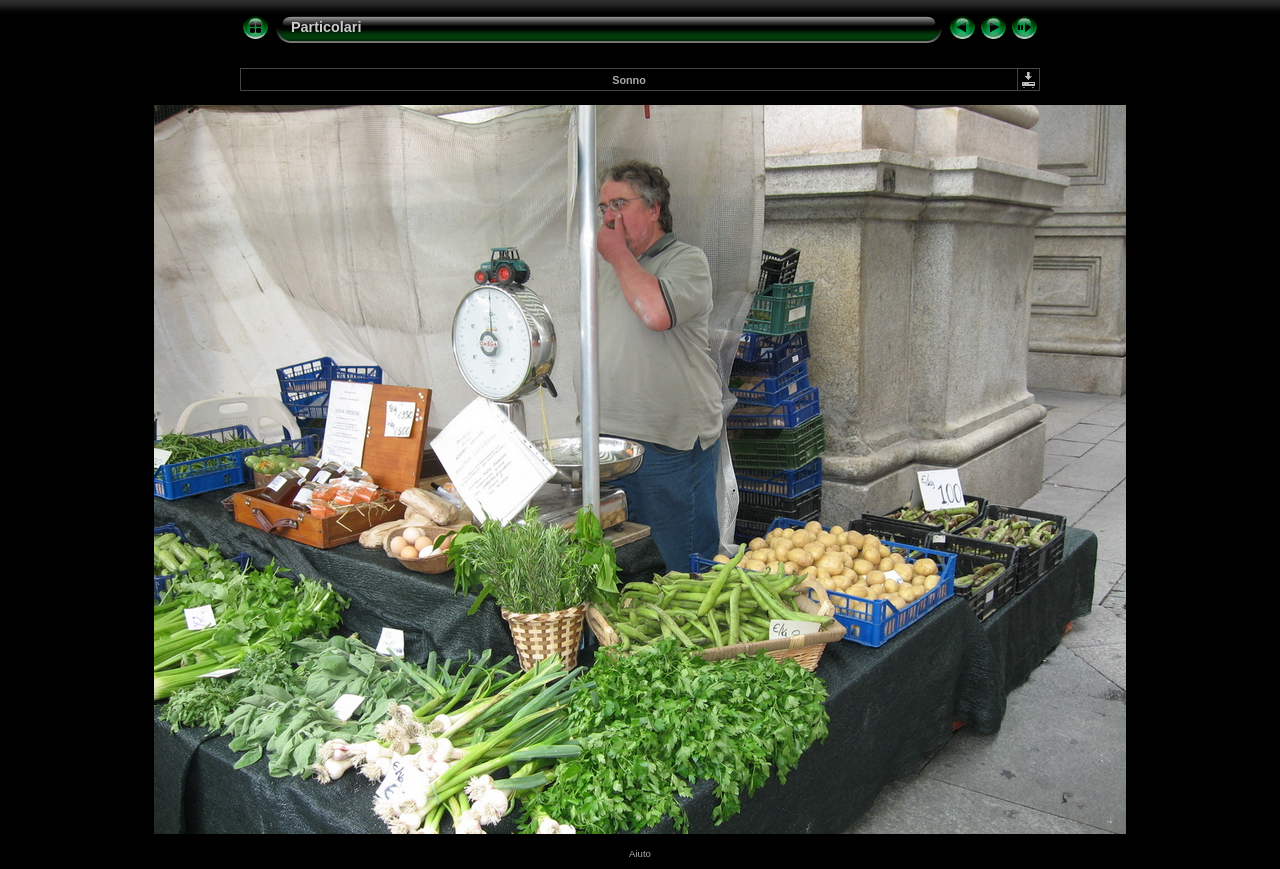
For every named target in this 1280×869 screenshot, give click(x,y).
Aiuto (640, 853)
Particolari (326, 27)
